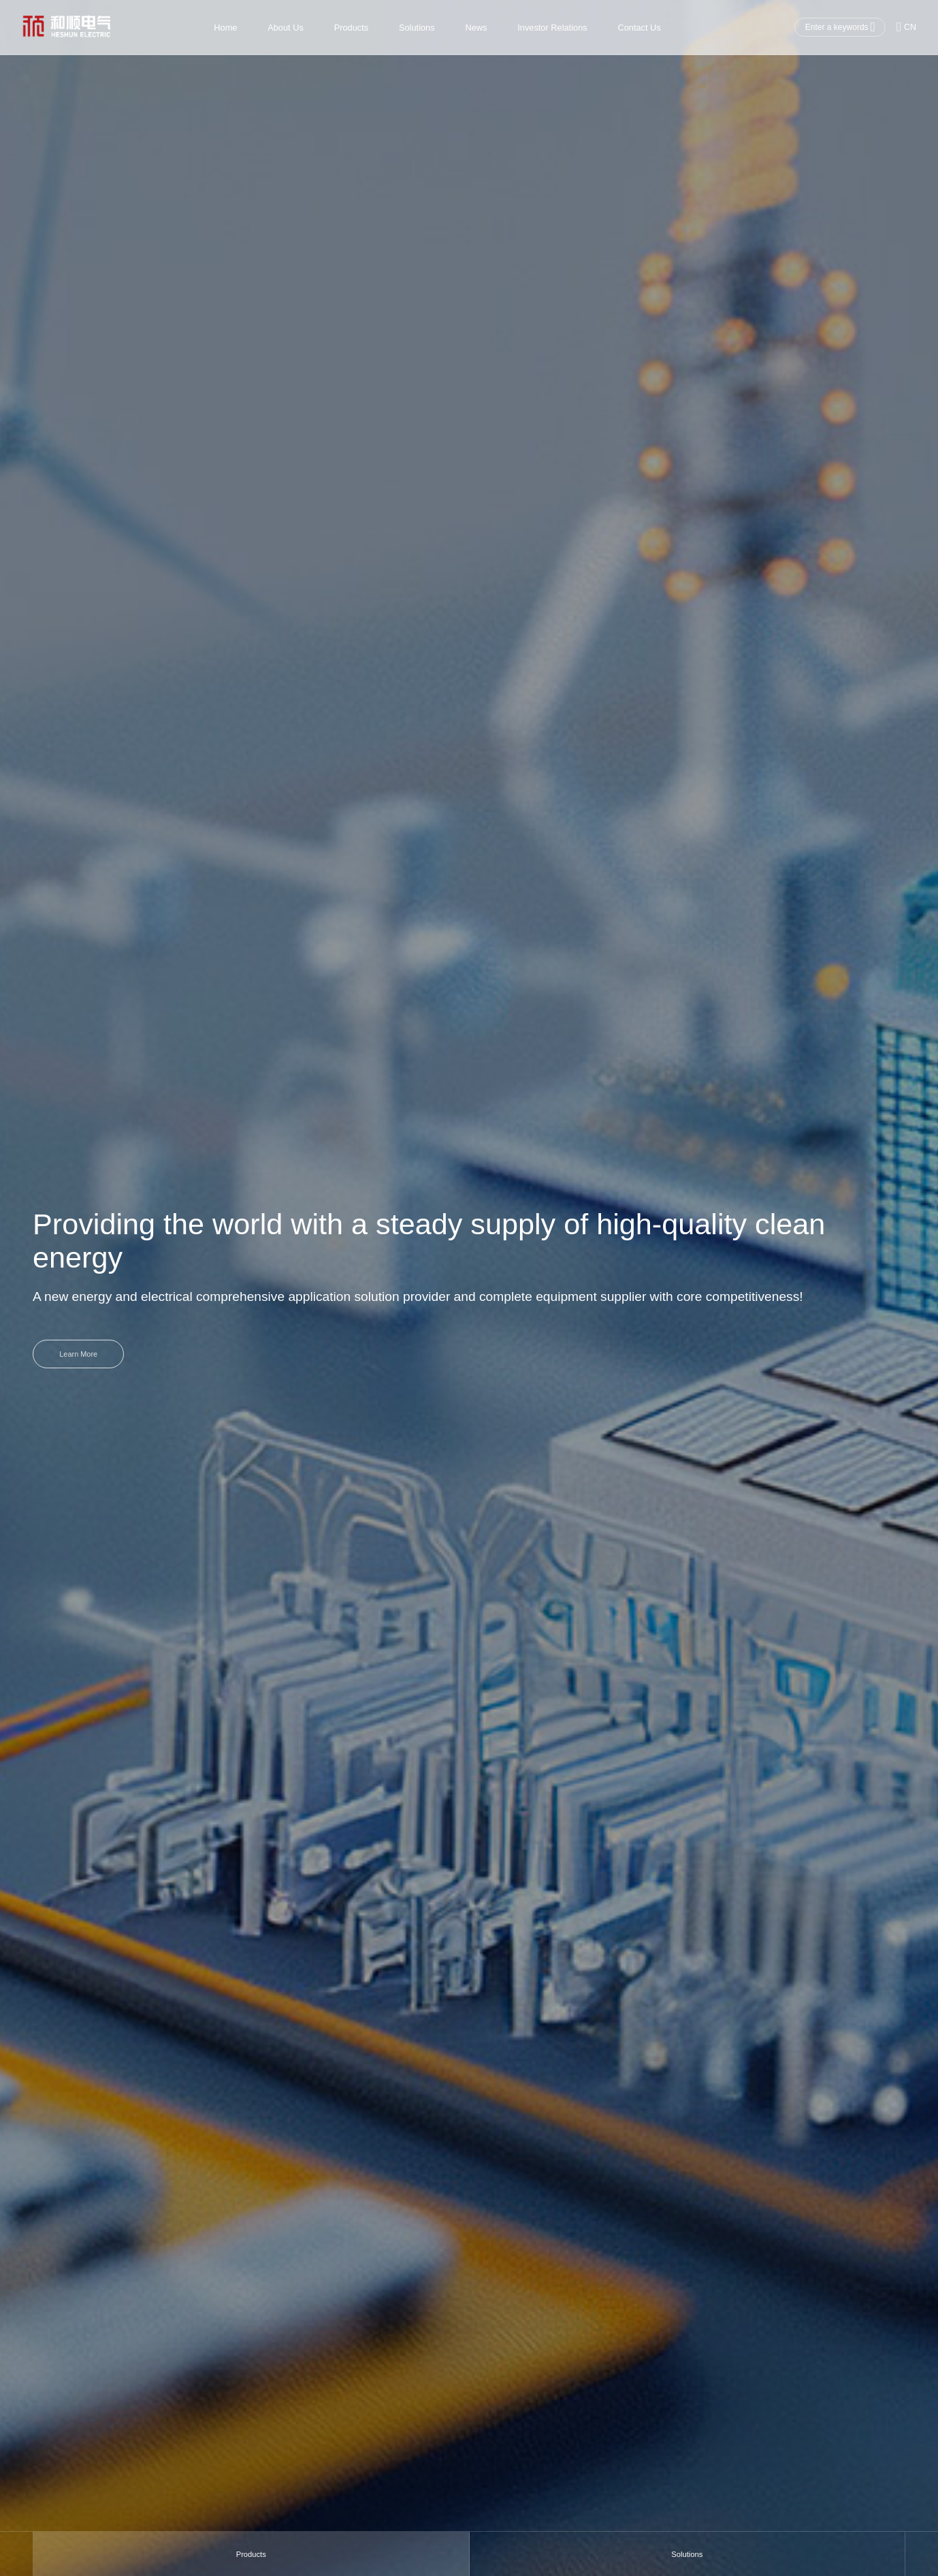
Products (351, 27)
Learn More (81, 1354)
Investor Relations (552, 27)
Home (225, 27)
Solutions (417, 27)
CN (906, 27)
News (476, 27)
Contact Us (638, 27)
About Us (286, 27)
